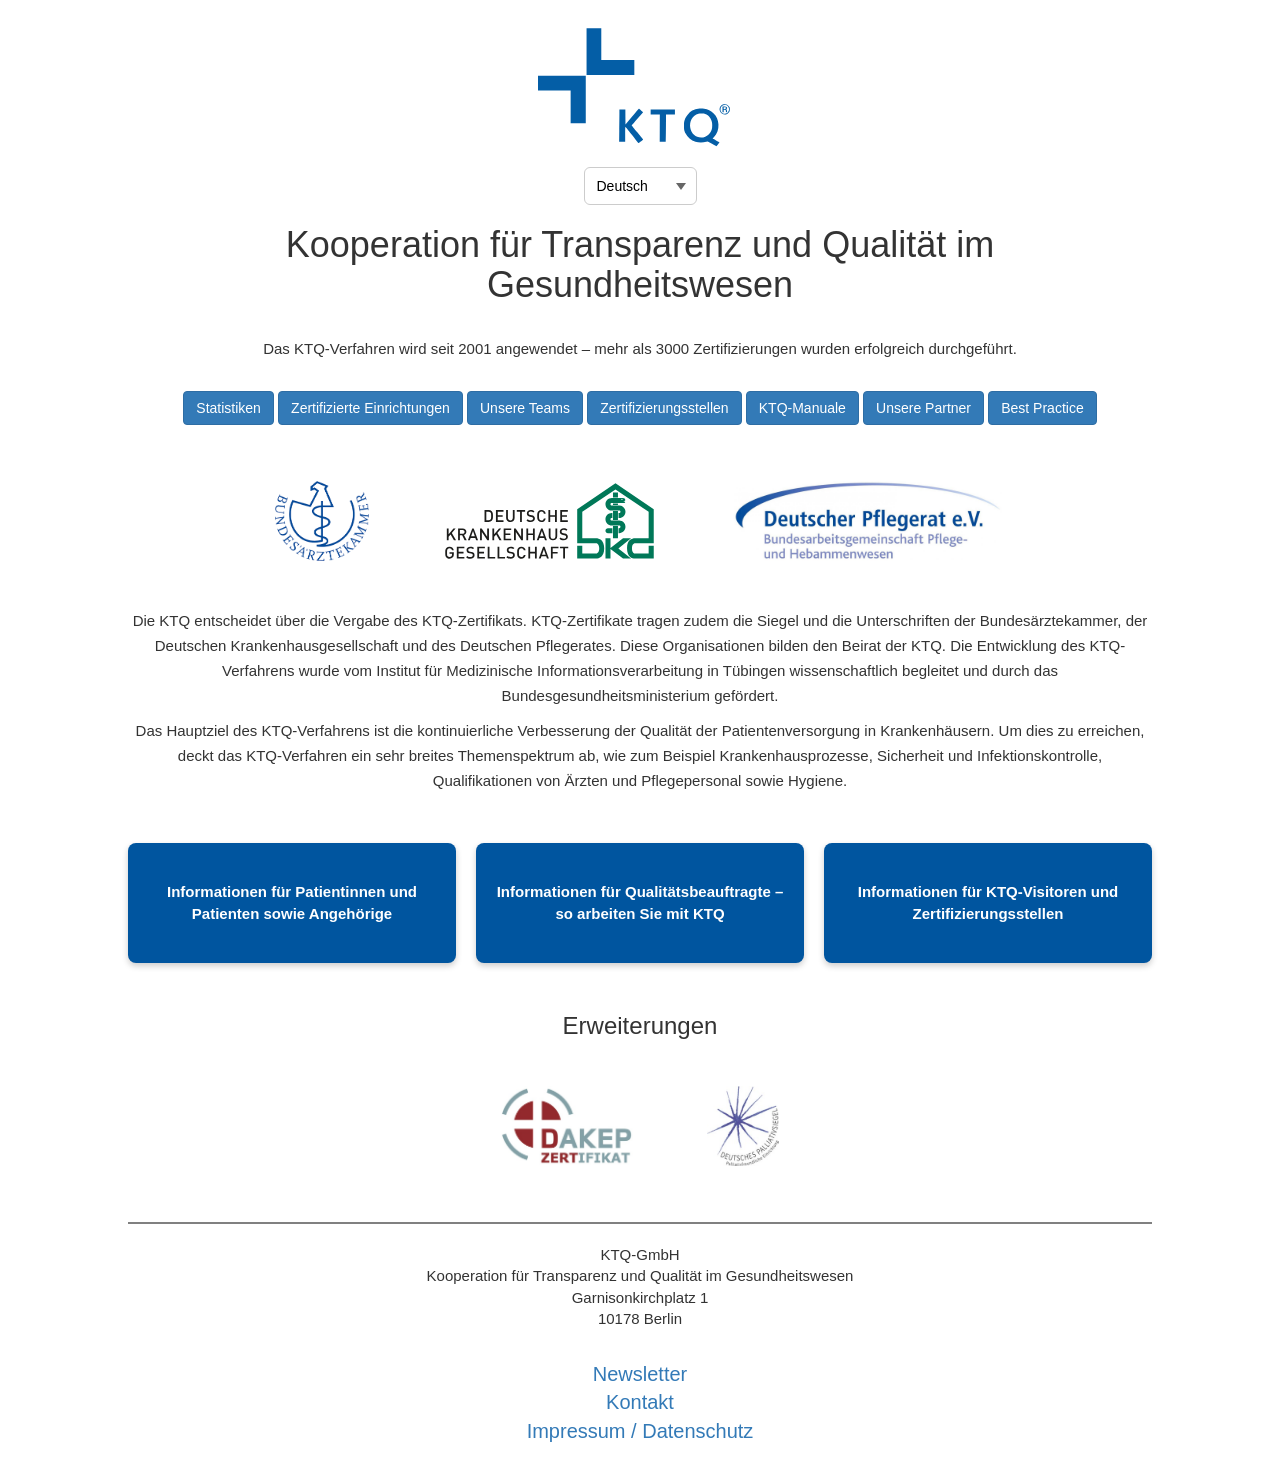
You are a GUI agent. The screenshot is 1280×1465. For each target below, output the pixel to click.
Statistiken (228, 408)
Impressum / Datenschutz (640, 1431)
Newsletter (640, 1374)
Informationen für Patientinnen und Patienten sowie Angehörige (292, 902)
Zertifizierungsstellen (664, 408)
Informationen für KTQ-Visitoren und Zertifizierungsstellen (988, 902)
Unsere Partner (923, 408)
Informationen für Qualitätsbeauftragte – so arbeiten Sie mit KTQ (640, 902)
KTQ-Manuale (802, 408)
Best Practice (1042, 408)
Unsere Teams (525, 408)
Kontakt (640, 1402)
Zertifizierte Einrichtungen (370, 408)
